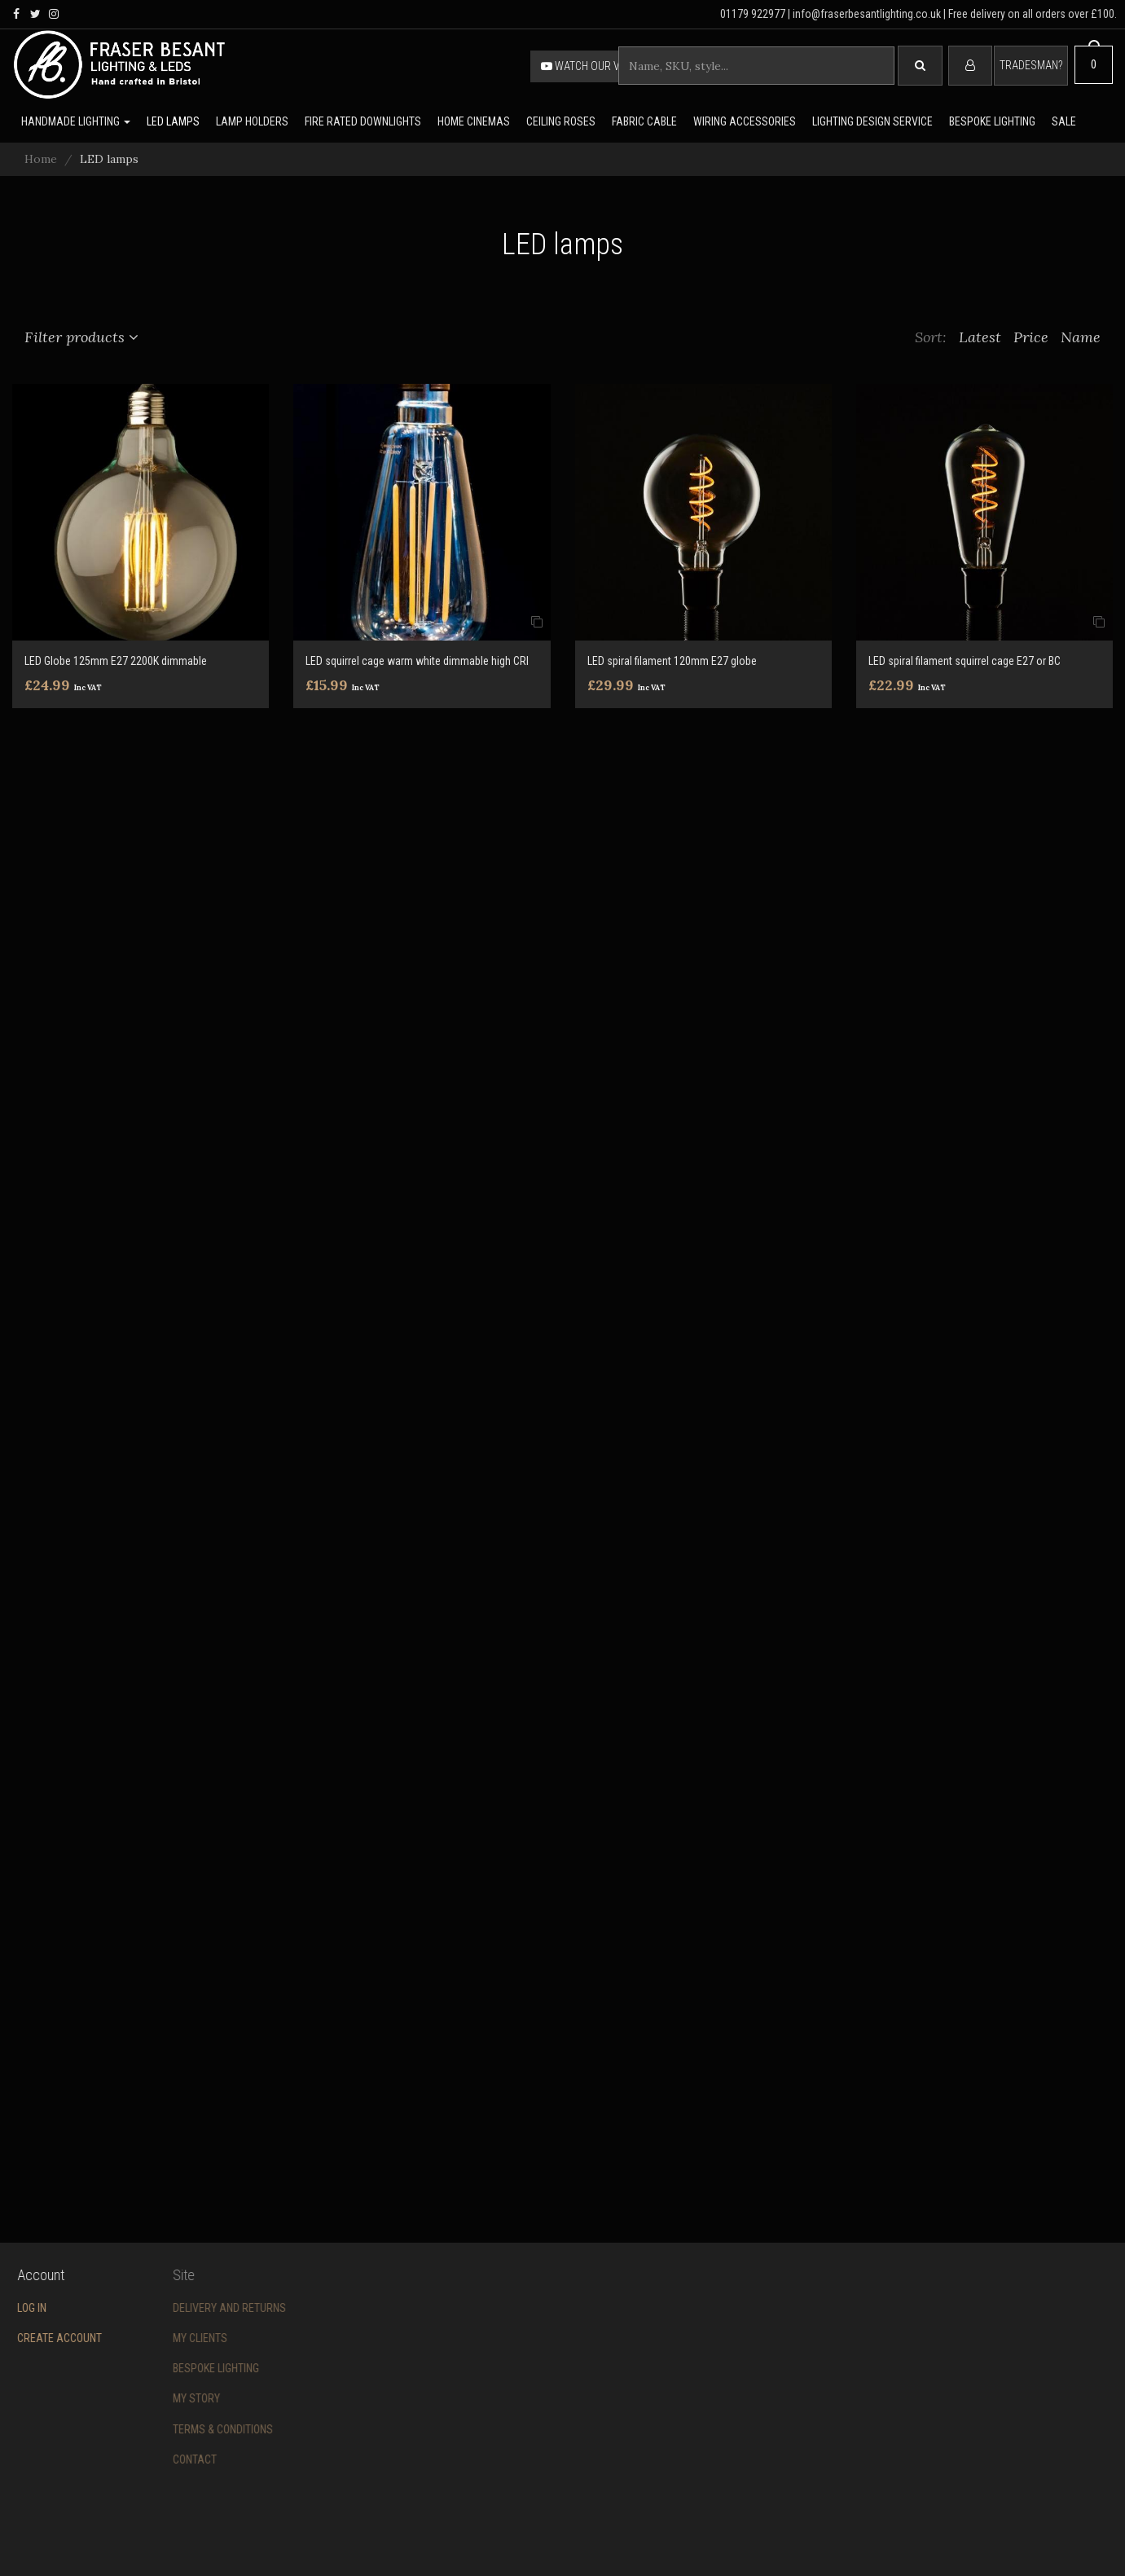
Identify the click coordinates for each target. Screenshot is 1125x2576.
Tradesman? (1031, 65)
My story (155, 2398)
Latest (980, 337)
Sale (1064, 121)
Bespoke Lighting (175, 2368)
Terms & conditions (182, 2429)
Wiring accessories (744, 121)
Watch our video (591, 66)
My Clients (159, 2338)
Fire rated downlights (363, 121)
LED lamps (173, 121)
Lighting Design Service (872, 121)
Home (40, 159)
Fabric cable (644, 121)
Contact (154, 2459)
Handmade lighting (75, 121)
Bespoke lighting (992, 121)
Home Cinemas (473, 121)
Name (1081, 337)
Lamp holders (252, 121)
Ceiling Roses (560, 121)
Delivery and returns (188, 2307)
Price (1030, 337)
